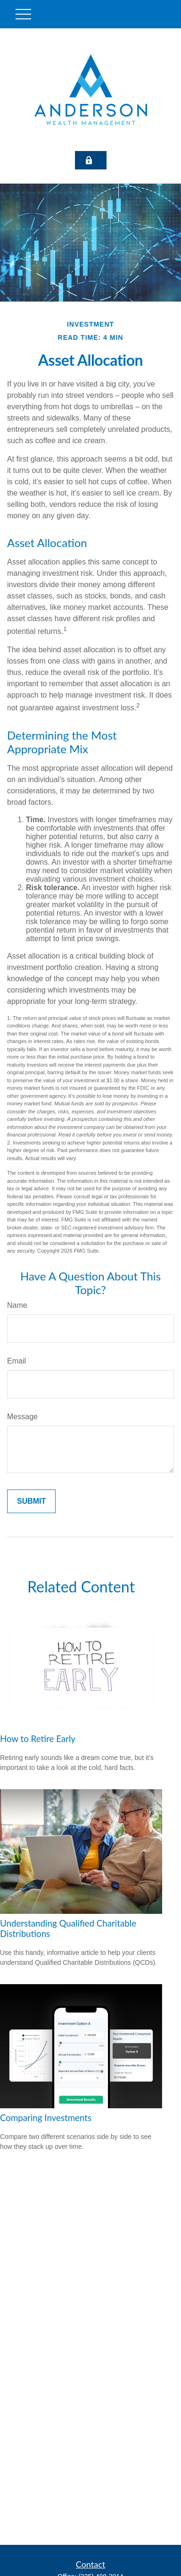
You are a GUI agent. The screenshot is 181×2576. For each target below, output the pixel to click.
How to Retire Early (37, 1739)
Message (22, 1417)
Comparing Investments (45, 2118)
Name (17, 1305)
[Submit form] (31, 1501)
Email (16, 1361)
